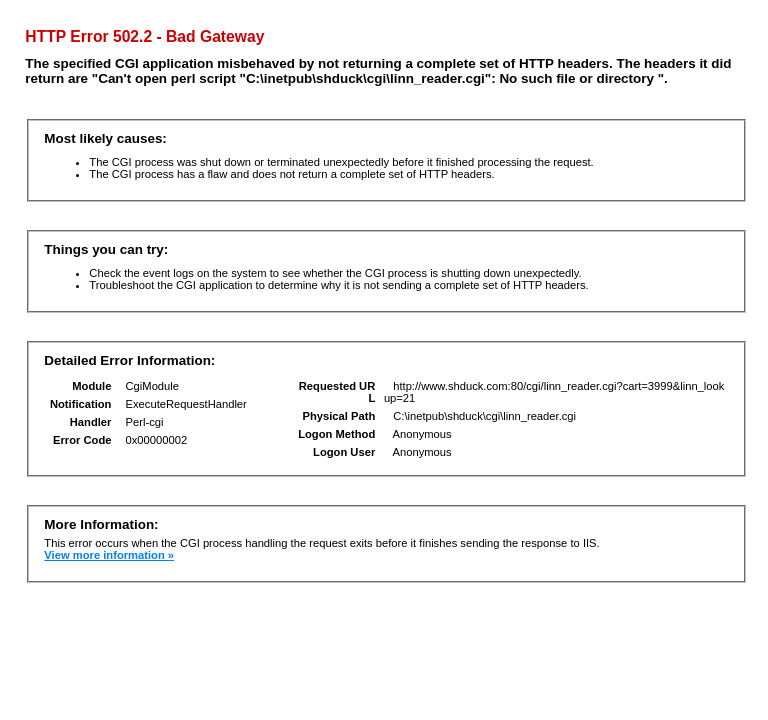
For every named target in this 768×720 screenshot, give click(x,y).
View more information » (109, 555)
